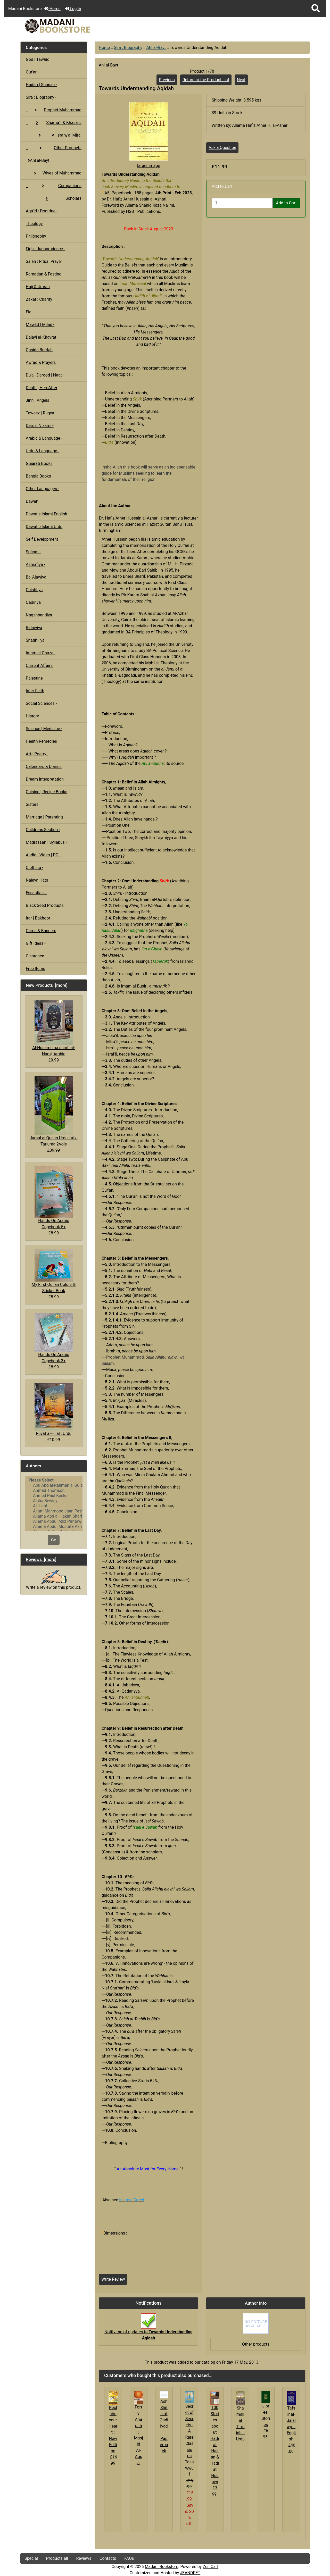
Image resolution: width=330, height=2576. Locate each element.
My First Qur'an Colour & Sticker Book (53, 1271)
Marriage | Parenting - (45, 817)
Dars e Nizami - (40, 425)
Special (31, 2558)
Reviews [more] (41, 1559)
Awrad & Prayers (41, 362)
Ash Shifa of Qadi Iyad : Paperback (164, 2426)
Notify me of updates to (148, 2329)
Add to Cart (286, 202)
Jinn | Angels (37, 400)
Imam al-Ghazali (40, 652)
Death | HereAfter (41, 387)
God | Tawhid (38, 59)
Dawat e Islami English (46, 514)
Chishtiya (34, 589)
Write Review (113, 2279)
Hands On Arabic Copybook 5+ (54, 1197)
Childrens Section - (43, 829)
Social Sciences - (41, 703)
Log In (73, 8)
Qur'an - (33, 72)
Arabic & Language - (44, 438)
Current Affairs (39, 665)
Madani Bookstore (161, 2566)
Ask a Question (222, 147)
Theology (34, 223)
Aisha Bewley (53, 1500)
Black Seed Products (45, 905)
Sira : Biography (128, 47)
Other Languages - (42, 488)
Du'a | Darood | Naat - (45, 375)
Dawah (32, 501)
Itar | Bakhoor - (39, 918)
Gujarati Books (39, 463)
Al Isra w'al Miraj (53, 135)
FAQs (129, 2558)
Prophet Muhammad (53, 109)
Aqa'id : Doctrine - (42, 210)
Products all (57, 2558)
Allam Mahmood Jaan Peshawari (53, 1511)
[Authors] (53, 1503)
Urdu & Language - (42, 450)
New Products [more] (47, 985)
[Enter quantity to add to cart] (242, 203)
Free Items (35, 968)
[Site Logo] (68, 26)
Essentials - (36, 892)
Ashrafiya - (35, 564)
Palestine (34, 678)
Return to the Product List (206, 79)
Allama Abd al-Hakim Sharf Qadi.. (53, 1516)
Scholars (53, 198)
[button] (315, 8)
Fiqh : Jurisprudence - (45, 248)
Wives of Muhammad (53, 173)
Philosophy (36, 236)
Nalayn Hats (37, 880)
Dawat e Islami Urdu (44, 526)
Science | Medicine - (44, 728)
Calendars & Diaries (44, 766)
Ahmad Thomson (53, 1490)
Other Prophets (53, 147)
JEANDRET (190, 2572)
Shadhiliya (35, 640)
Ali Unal (53, 1506)
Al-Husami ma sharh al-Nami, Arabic (53, 1028)
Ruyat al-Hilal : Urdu (54, 1409)
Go (53, 1539)
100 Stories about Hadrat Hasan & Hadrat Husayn (214, 2444)
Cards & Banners (41, 930)
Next (241, 79)
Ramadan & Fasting (43, 274)
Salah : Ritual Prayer (44, 261)
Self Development (42, 539)
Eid (28, 312)
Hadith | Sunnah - (41, 84)
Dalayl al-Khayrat (41, 337)
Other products (255, 2344)
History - (33, 716)
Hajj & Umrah (38, 286)
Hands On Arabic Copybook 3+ (54, 1338)
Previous (167, 79)
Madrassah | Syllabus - (46, 842)
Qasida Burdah (39, 349)
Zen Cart (210, 2566)
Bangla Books (38, 476)
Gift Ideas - (36, 943)
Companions (53, 185)
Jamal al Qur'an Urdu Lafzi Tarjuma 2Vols (54, 1111)
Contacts (108, 2558)
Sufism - (33, 551)
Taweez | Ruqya (40, 413)
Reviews (83, 2558)
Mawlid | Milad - (40, 324)
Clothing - (34, 867)
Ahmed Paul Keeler (53, 1495)
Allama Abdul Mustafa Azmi (53, 1526)
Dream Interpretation (45, 779)
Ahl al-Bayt (156, 47)
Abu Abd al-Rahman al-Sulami (53, 1485)
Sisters (32, 804)
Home (52, 8)
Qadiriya (33, 602)
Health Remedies (41, 741)
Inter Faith (35, 690)
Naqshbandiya (39, 615)
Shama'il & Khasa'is (53, 122)
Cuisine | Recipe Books (46, 791)
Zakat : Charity (39, 299)
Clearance (35, 956)
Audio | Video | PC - (43, 854)
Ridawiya (34, 627)
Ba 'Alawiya (36, 577)
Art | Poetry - (37, 753)
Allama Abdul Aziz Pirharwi (53, 1521)
